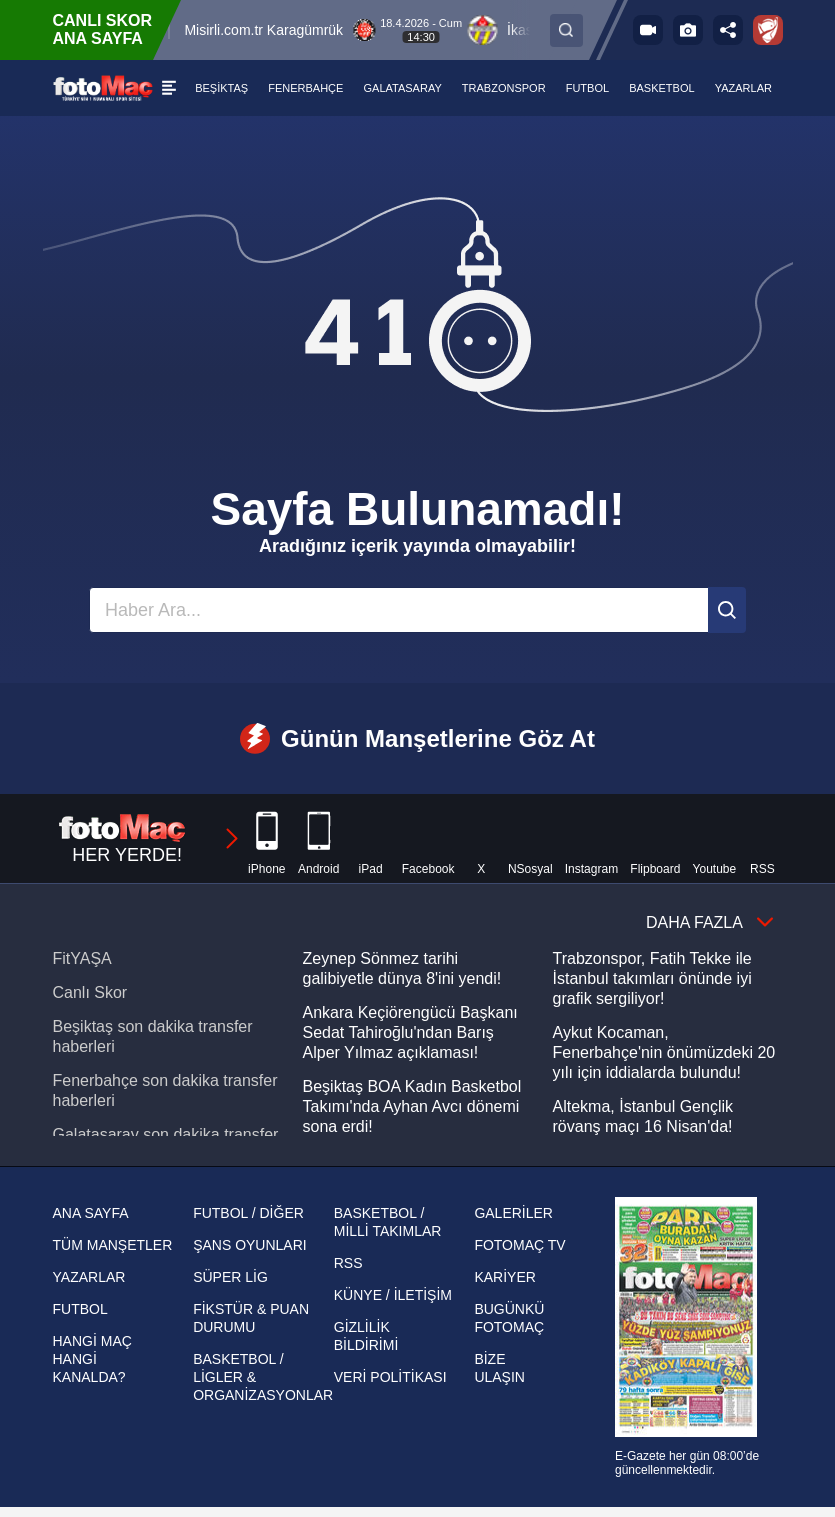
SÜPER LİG (230, 1277)
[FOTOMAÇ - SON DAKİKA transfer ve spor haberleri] (103, 87)
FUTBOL (80, 1309)
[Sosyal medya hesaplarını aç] (728, 30)
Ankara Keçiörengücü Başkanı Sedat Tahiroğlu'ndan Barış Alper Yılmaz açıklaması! (410, 1032)
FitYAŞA (82, 958)
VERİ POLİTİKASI (390, 1377)
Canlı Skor (90, 992)
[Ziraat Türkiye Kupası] (768, 30)
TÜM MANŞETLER (113, 1245)
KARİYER (504, 1277)
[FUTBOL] (588, 88)
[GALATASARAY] (403, 88)
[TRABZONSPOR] (504, 88)
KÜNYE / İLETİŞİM (393, 1295)
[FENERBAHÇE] (306, 88)
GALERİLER (513, 1213)
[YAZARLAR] (743, 88)
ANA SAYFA (91, 1213)
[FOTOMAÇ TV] (648, 30)
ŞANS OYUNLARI (250, 1245)
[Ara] (727, 610)
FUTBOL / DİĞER (248, 1213)
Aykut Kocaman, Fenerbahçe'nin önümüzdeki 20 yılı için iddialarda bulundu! (664, 1052)
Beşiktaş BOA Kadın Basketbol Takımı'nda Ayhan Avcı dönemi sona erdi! (412, 1106)
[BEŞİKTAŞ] (222, 88)
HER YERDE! (150, 839)
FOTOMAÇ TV (519, 1245)
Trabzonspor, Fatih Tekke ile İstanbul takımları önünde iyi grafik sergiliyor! (652, 978)
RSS (348, 1263)
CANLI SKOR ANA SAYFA (103, 29)
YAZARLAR (89, 1277)
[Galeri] (688, 30)
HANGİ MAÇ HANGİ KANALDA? (92, 1359)
